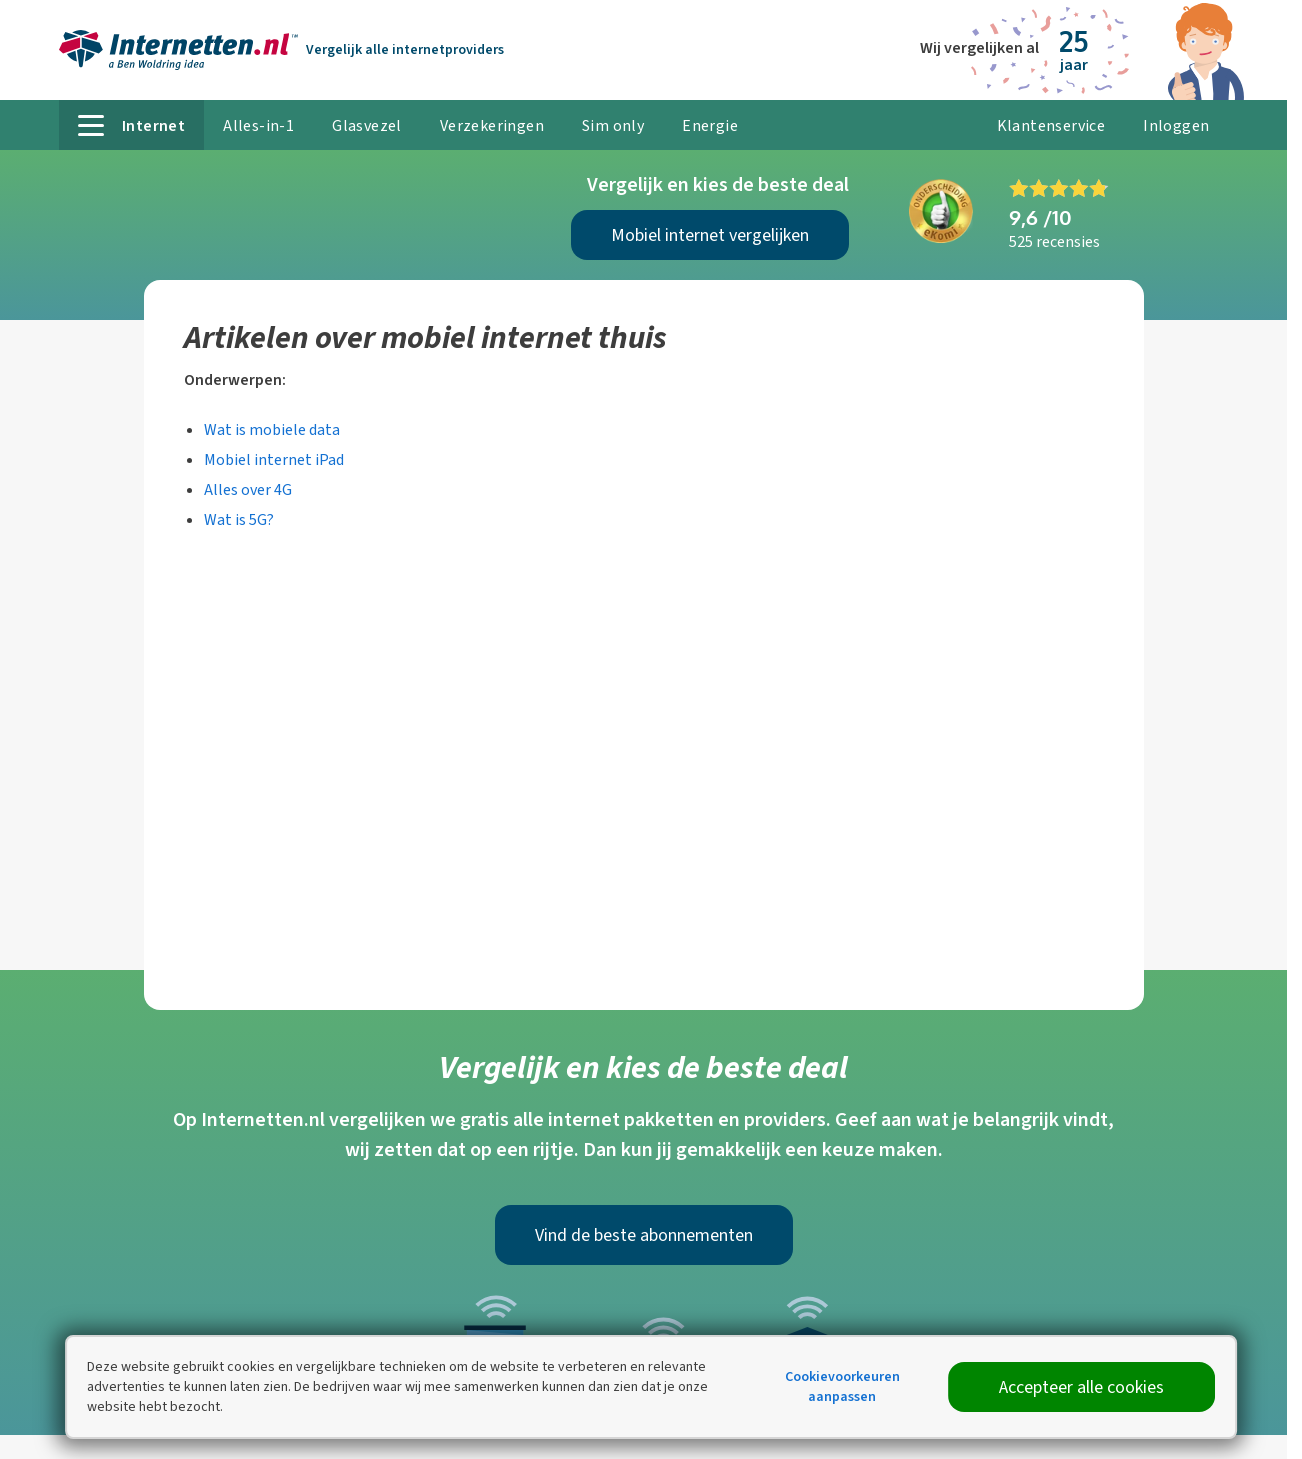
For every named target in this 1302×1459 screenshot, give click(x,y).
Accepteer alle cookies (1081, 1387)
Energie (710, 125)
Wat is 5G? (239, 519)
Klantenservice (1051, 125)
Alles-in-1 (258, 125)
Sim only (613, 125)
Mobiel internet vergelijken (710, 235)
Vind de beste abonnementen (644, 1235)
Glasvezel (367, 125)
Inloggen (1176, 125)
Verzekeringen (492, 125)
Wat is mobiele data (272, 429)
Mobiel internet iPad (274, 459)
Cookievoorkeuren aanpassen (842, 1386)
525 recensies (1054, 241)
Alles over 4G (248, 489)
